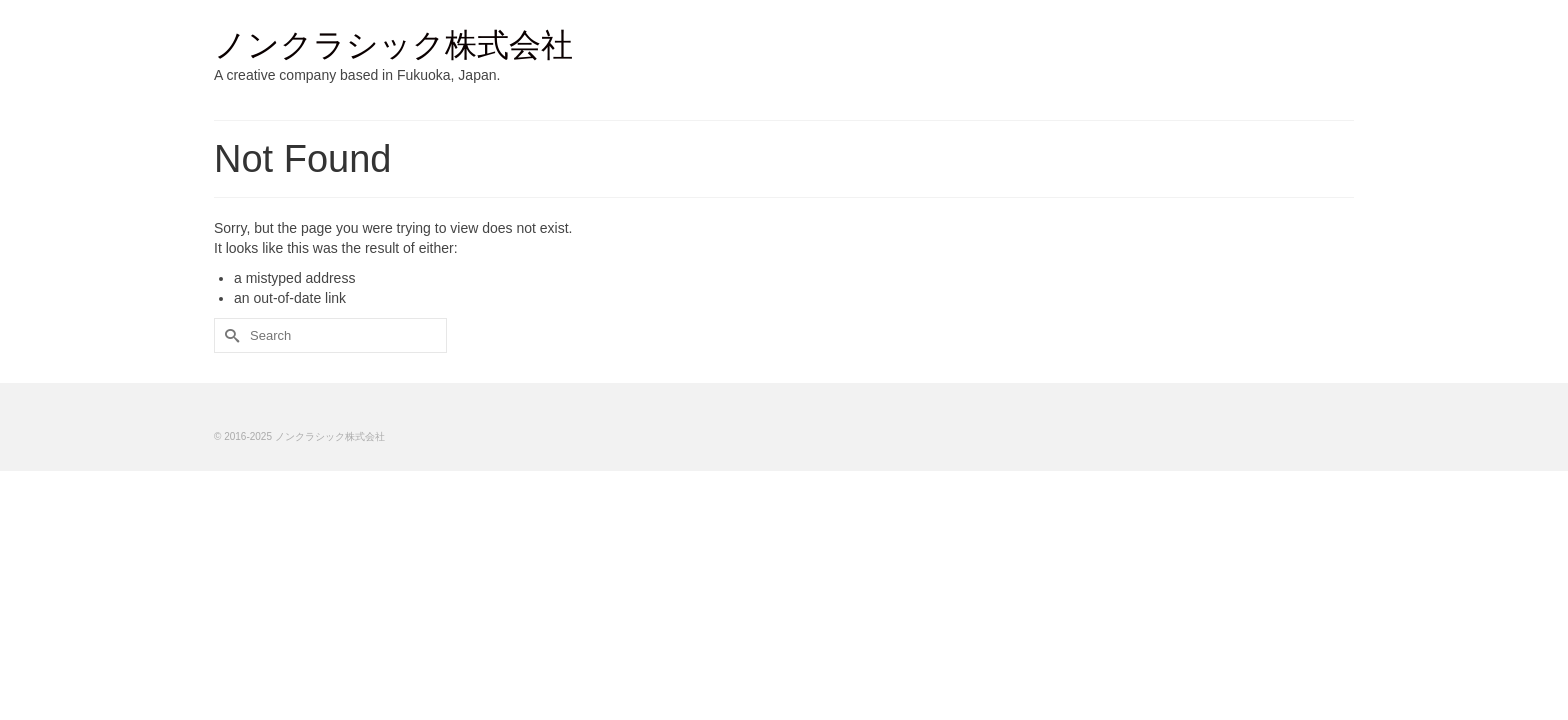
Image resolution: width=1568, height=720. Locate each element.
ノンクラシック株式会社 (393, 45)
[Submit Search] (229, 335)
